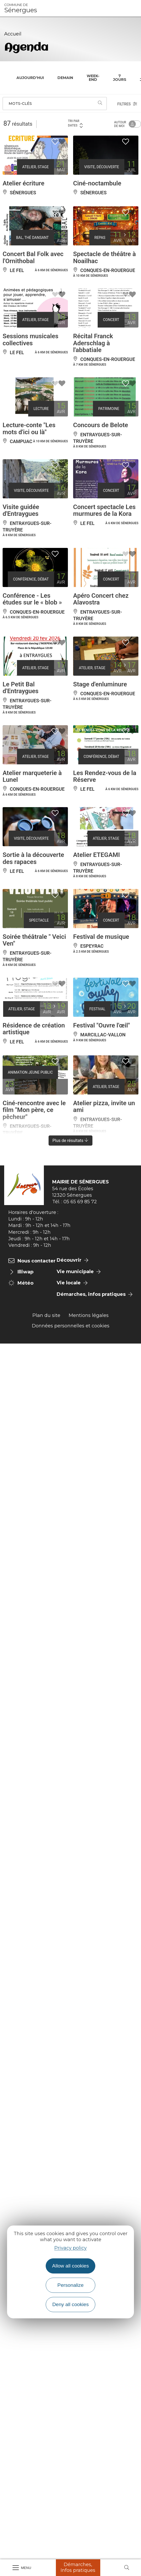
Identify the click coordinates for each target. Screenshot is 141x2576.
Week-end (93, 78)
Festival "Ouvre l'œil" (101, 1025)
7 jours (119, 78)
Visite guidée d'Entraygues (21, 510)
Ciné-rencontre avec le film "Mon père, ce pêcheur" (34, 1110)
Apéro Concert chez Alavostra (100, 599)
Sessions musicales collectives (30, 339)
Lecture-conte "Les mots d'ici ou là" (29, 428)
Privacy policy (70, 2248)
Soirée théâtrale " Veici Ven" (34, 940)
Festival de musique (101, 936)
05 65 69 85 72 (80, 1202)
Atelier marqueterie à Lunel (32, 776)
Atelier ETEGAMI (96, 854)
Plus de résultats (70, 1140)
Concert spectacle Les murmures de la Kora (104, 510)
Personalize (70, 2285)
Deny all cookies (70, 2304)
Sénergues (20, 8)
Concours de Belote (100, 425)
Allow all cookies (70, 2266)
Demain (65, 77)
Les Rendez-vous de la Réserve (104, 776)
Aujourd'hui (30, 77)
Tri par (75, 123)
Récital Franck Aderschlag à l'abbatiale (93, 343)
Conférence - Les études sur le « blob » (32, 599)
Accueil (12, 34)
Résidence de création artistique (34, 1029)
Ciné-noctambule (97, 183)
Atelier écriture (23, 183)
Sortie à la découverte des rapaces (33, 858)
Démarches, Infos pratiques (78, 2567)
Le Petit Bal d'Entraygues (20, 688)
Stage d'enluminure (100, 684)
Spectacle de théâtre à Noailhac (104, 257)
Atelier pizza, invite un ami (104, 1106)
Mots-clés (20, 103)
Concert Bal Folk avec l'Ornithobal (33, 257)
